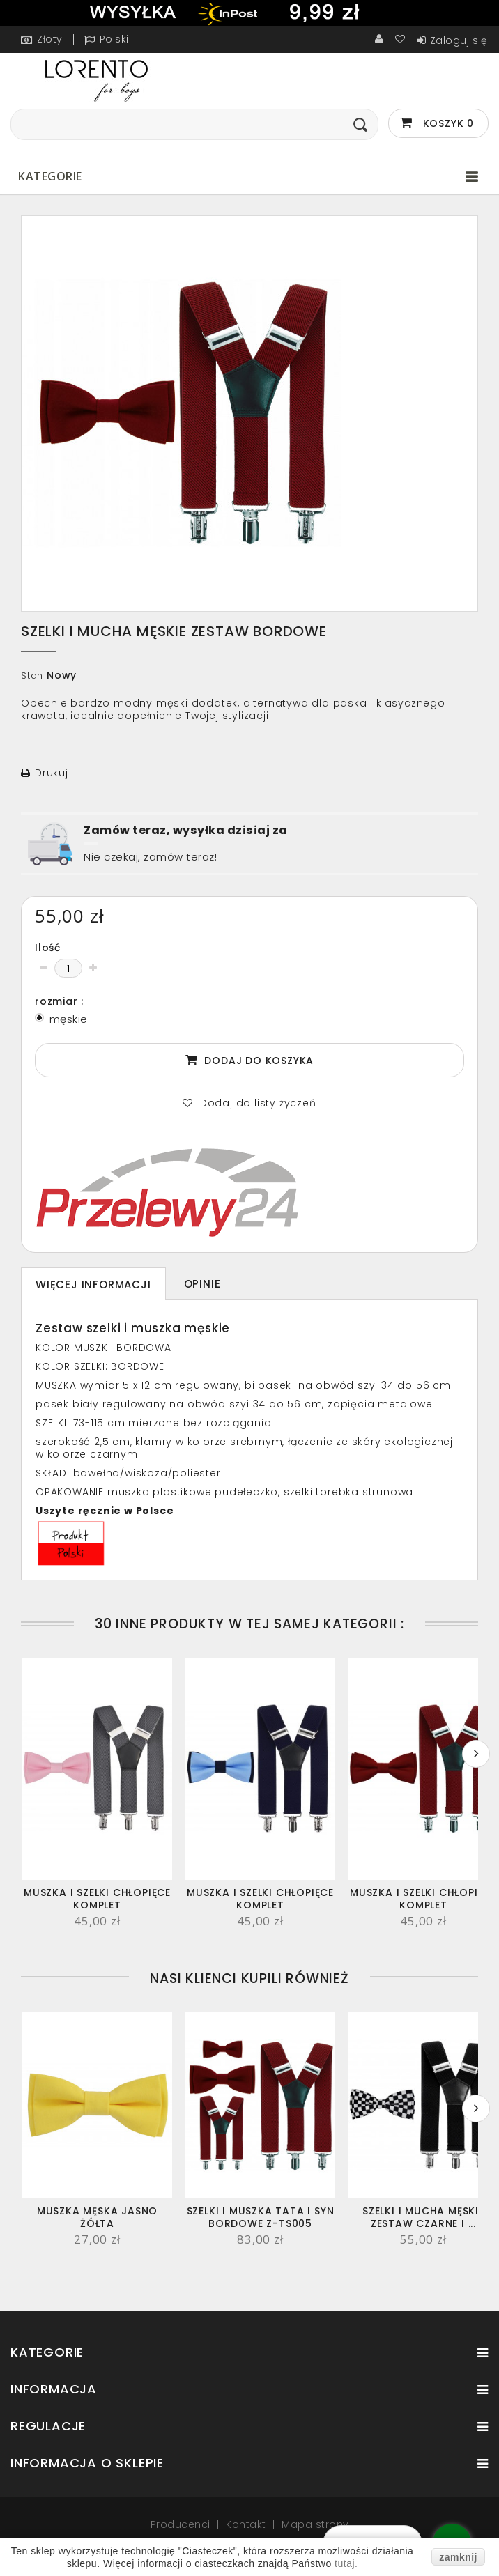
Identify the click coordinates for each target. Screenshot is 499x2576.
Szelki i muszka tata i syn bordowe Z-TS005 (261, 2217)
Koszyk (447, 123)
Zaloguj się (459, 40)
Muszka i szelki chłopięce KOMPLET (97, 1898)
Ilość (48, 947)
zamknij (458, 2557)
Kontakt (247, 2524)
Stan (32, 676)
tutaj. (346, 2563)
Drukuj (51, 772)
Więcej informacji (93, 1284)
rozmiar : (61, 1001)
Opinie (202, 1284)
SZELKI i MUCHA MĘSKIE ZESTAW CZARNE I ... (423, 2217)
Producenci (182, 2524)
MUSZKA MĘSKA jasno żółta (97, 2217)
